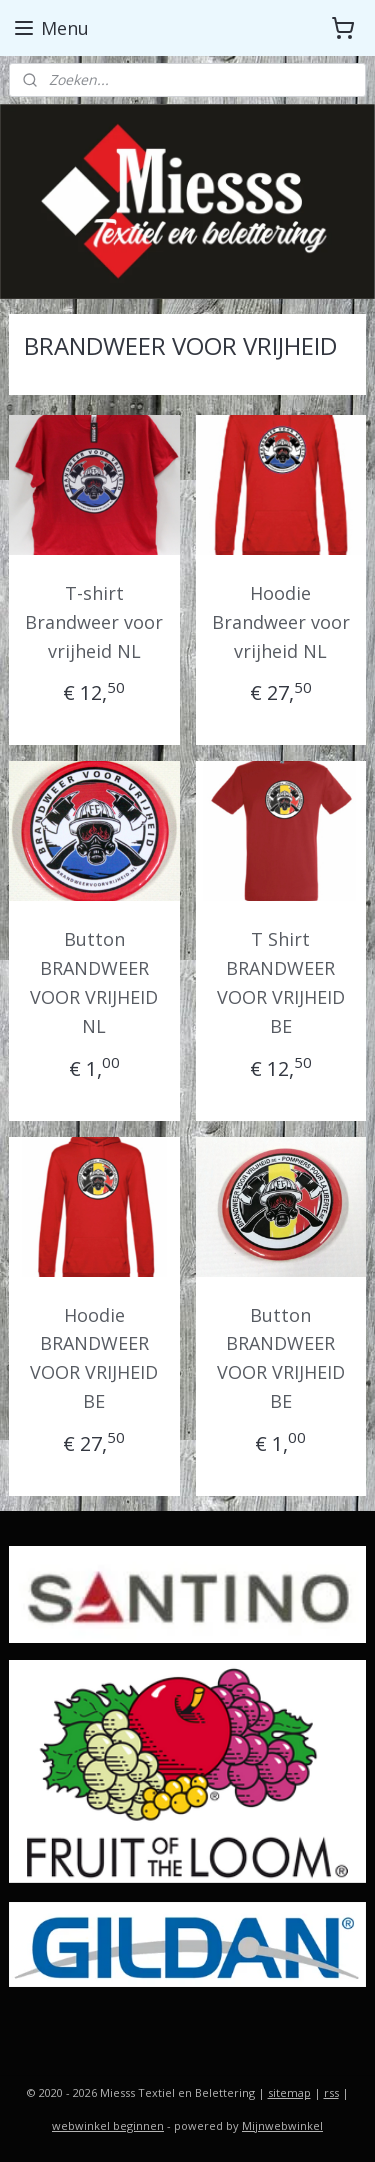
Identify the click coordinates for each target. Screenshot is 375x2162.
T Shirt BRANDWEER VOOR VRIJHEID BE (281, 982)
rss (331, 2092)
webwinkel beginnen (108, 2125)
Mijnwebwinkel (282, 2125)
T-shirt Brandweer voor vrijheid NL (94, 622)
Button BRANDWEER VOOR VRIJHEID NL (94, 982)
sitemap (289, 2092)
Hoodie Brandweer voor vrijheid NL (281, 622)
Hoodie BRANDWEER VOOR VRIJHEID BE (94, 1357)
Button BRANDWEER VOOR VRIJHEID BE (281, 1357)
